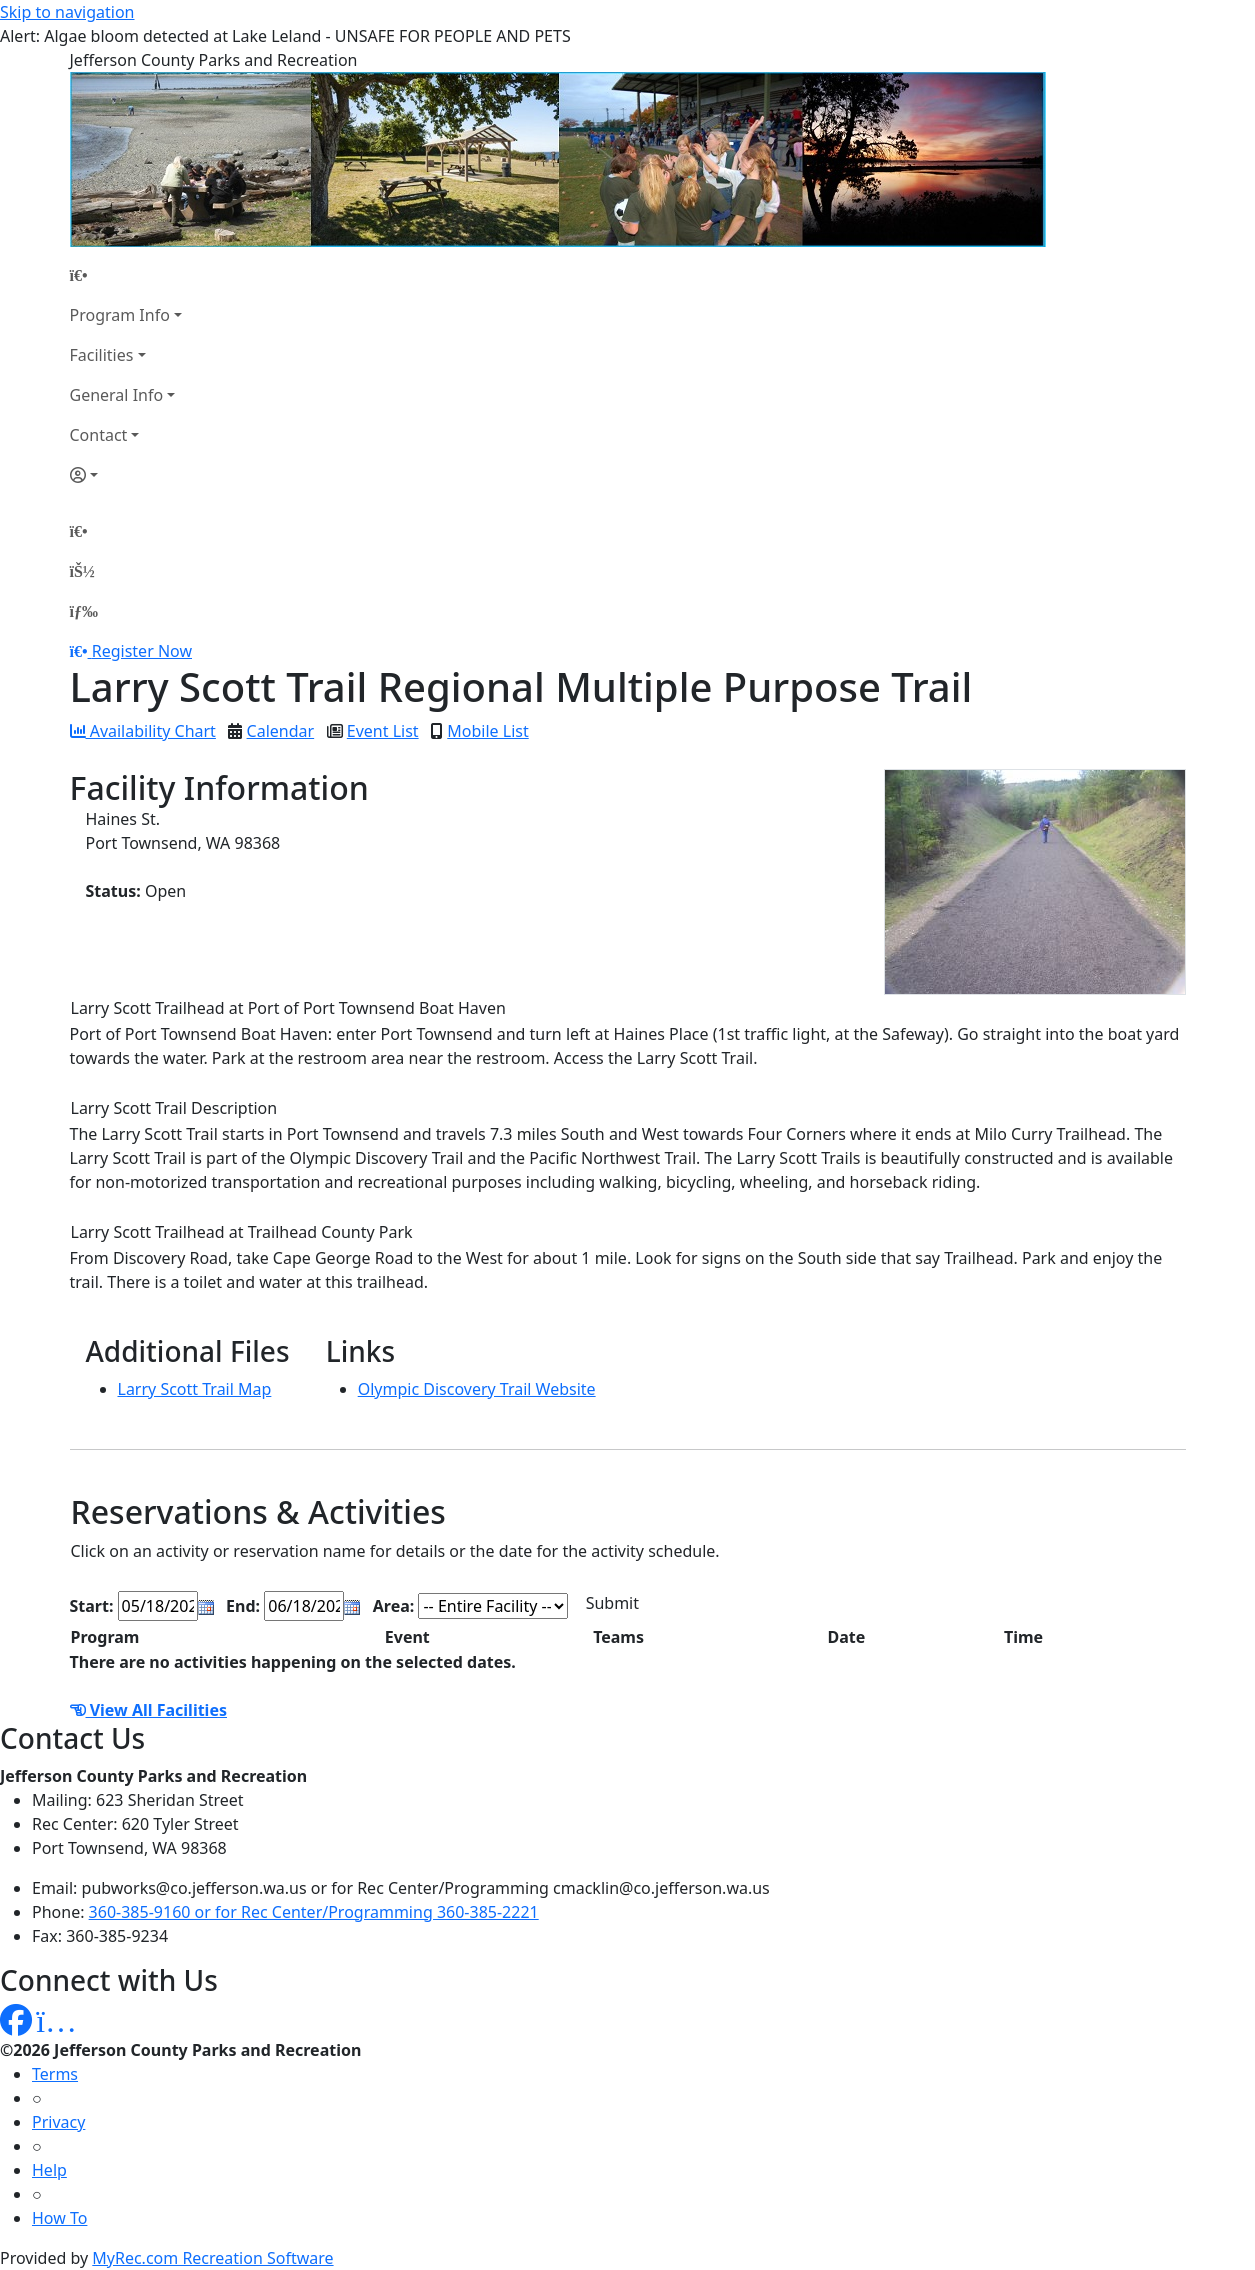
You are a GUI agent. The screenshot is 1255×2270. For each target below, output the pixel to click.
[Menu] (84, 611)
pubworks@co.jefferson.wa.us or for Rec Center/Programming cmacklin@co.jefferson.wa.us (426, 1888)
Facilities (102, 355)
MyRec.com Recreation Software (212, 2258)
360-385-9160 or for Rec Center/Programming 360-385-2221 (314, 1912)
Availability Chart (143, 731)
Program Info (120, 315)
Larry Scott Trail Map (195, 1389)
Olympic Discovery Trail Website (477, 1389)
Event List (383, 731)
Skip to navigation (67, 12)
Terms (55, 2074)
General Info (117, 395)
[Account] (126, 475)
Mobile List (487, 731)
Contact (99, 435)
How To (59, 2218)
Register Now (142, 651)
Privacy (58, 2122)
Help (49, 2170)
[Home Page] (126, 275)
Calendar (281, 731)
